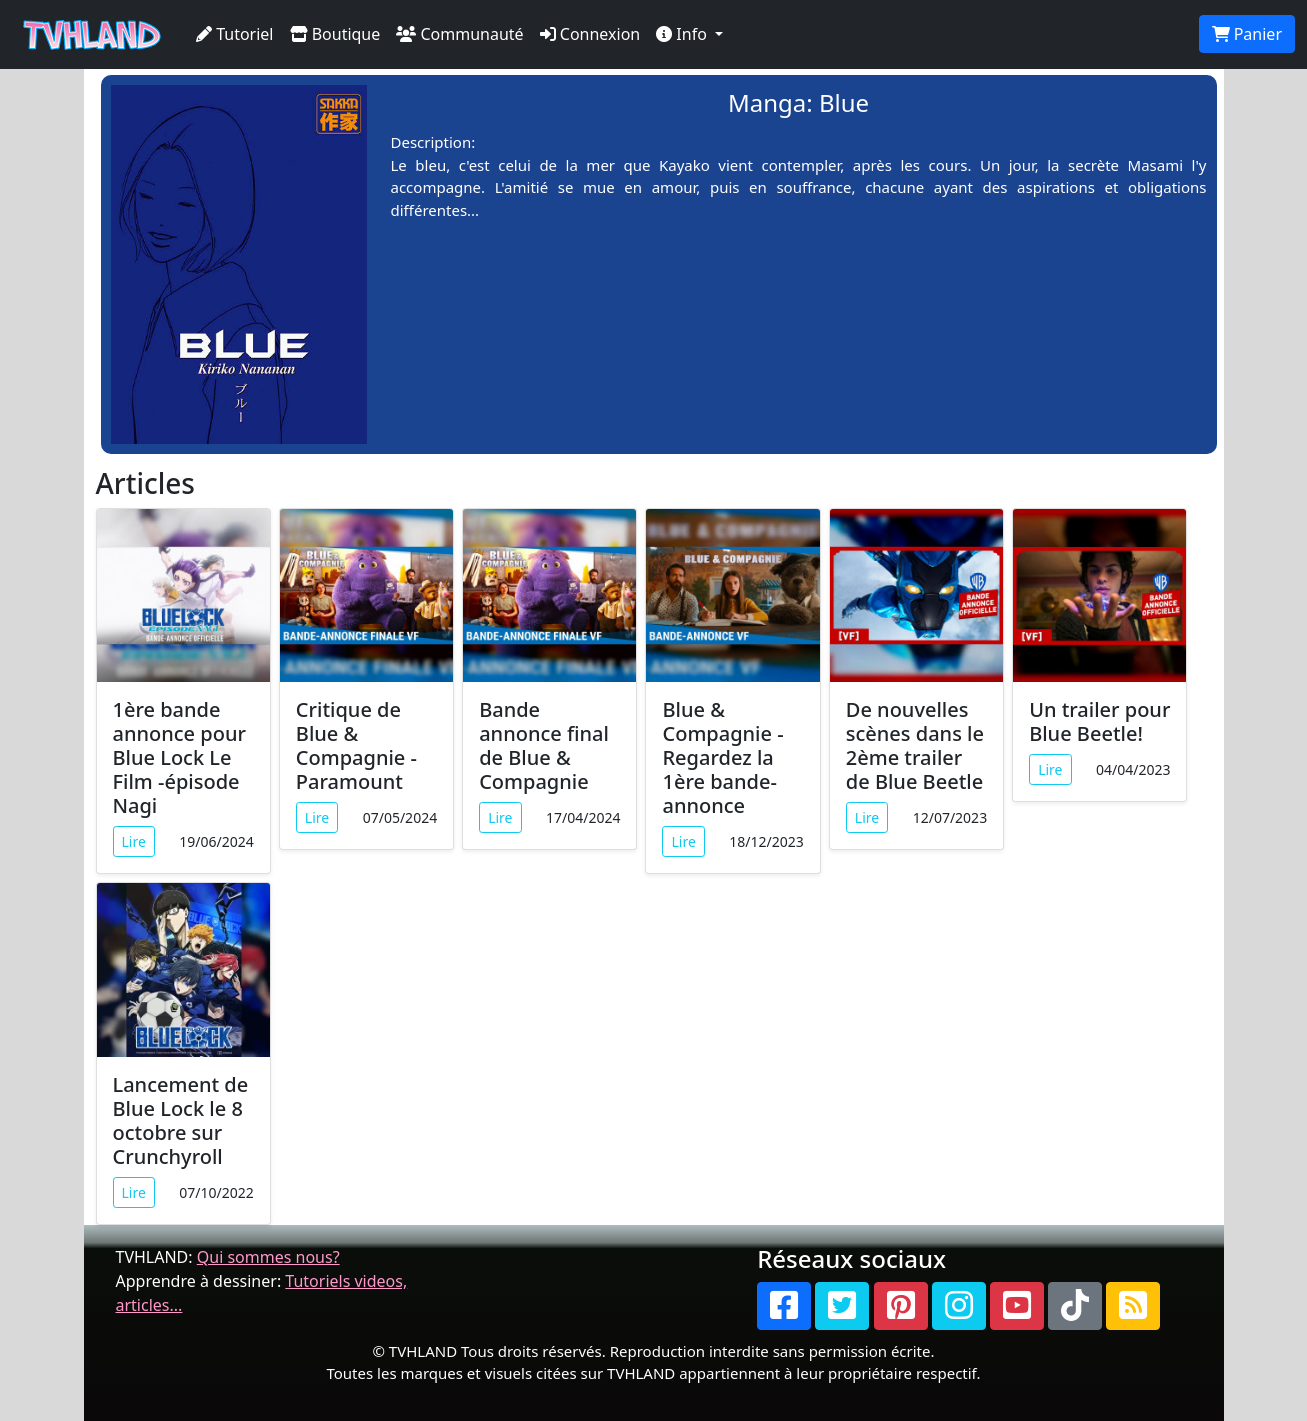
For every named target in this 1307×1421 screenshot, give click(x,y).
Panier (1247, 34)
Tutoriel (235, 34)
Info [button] (683, 34)
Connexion (590, 34)
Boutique (335, 34)
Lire (134, 841)
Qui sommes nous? (268, 1257)
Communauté (459, 34)
